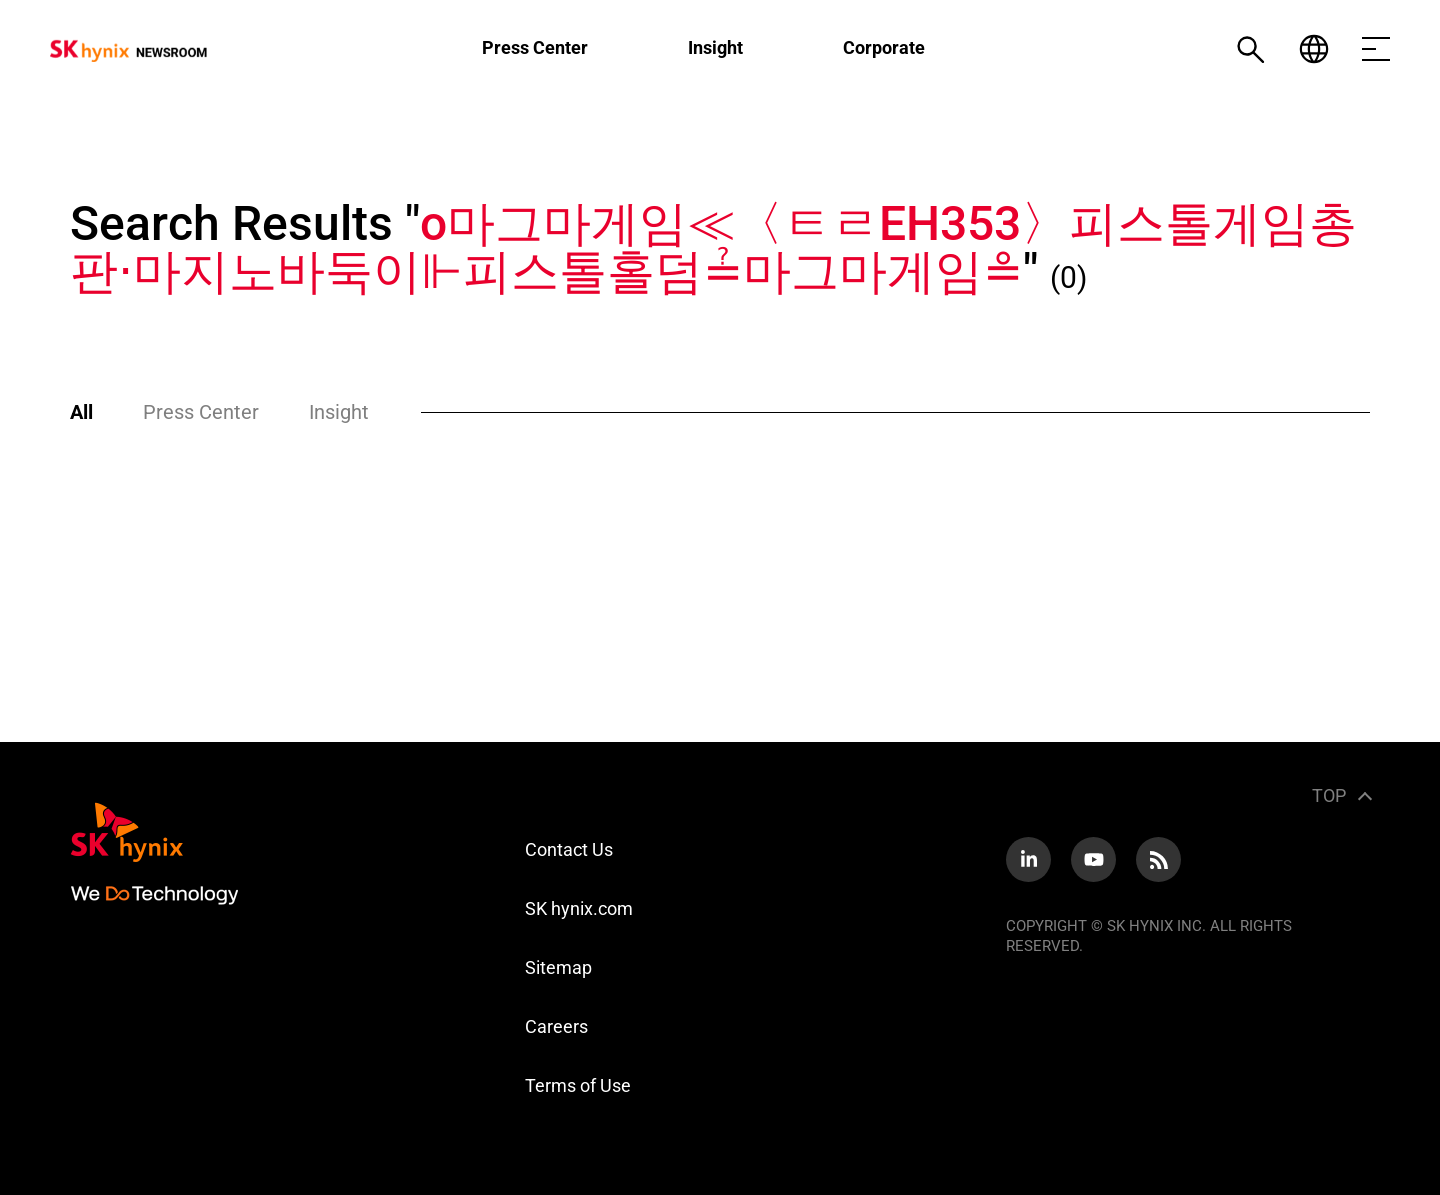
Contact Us (569, 849)
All (81, 412)
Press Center (535, 47)
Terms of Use (578, 1085)
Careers (556, 1026)
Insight (715, 47)
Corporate (884, 47)
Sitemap (558, 967)
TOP (1329, 795)
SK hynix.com (579, 908)
